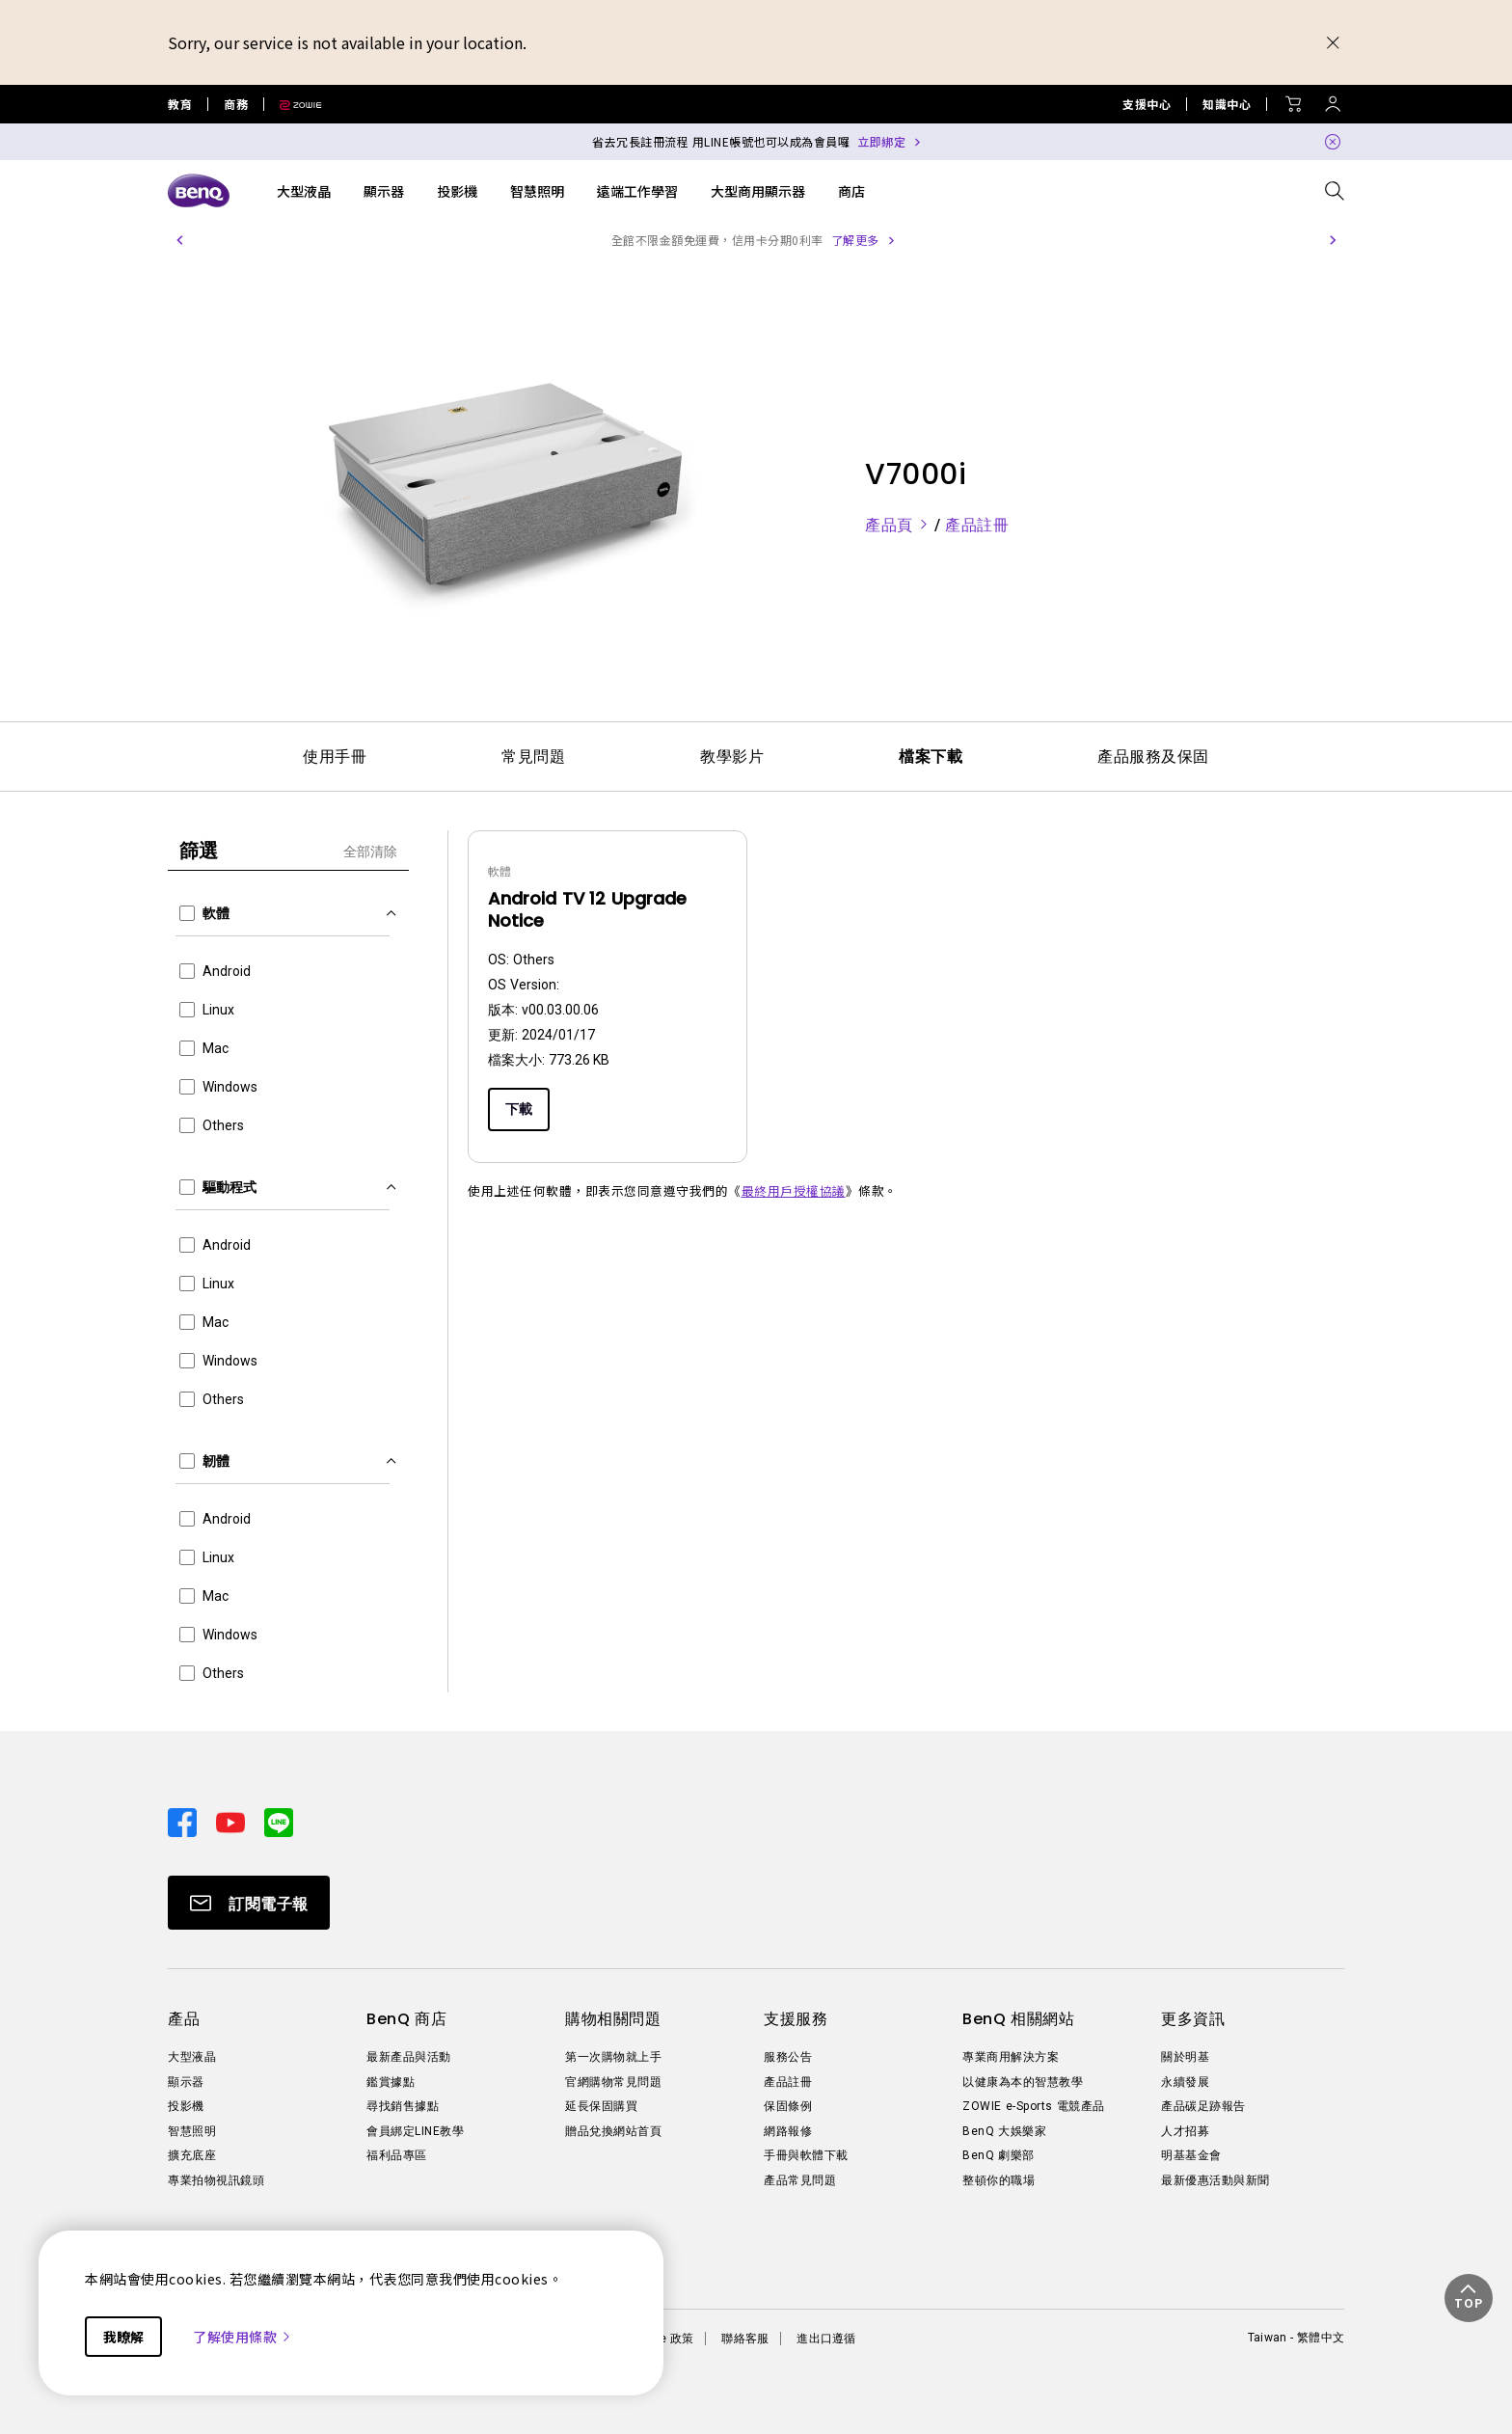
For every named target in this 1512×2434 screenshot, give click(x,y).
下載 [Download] (518, 1109)
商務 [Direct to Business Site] (236, 104)
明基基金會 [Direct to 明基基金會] (1191, 2155)
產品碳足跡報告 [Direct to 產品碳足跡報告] (1203, 2106)
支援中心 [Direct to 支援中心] (1146, 104)
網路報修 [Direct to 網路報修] (788, 2131)
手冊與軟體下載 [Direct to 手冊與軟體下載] (806, 2155)
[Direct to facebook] (184, 1820)
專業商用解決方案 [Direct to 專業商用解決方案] (1010, 2057)
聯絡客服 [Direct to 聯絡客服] (745, 2338)
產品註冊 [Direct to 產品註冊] (788, 2082)
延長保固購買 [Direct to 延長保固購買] (601, 2106)
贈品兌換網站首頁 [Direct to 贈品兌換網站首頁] (613, 2131)
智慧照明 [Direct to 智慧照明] (192, 2131)
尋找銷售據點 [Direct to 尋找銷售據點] (402, 2106)
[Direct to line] (278, 1820)
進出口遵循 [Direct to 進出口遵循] (825, 2338)
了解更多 (902, 239)
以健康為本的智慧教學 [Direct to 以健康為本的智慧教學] (1022, 2082)
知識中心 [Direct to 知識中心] (1226, 104)
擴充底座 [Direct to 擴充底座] (192, 2155)
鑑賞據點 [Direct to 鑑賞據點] (390, 2082)
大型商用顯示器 (758, 191)
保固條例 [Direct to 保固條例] (788, 2106)
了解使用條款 (242, 2336)
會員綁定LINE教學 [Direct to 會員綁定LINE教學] (415, 2131)
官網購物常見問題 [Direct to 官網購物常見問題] (613, 2082)
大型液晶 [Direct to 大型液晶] (192, 2057)
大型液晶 (304, 191)
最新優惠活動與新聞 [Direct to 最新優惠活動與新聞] (1215, 2180)
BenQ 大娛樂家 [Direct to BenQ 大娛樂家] (1004, 2131)
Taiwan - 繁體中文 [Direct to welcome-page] (1296, 2337)
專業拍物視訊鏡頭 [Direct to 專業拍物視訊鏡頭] (216, 2180)
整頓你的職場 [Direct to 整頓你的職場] (998, 2180)
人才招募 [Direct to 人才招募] (1185, 2131)
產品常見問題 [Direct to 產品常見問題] (800, 2180)
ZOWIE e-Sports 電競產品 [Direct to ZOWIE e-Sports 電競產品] (1033, 2106)
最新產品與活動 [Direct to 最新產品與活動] (408, 2057)
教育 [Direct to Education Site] (180, 104)
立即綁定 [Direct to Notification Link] (881, 141)
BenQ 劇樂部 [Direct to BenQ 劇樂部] (998, 2155)
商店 (851, 191)
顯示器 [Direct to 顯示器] (186, 2082)
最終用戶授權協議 (794, 1190)
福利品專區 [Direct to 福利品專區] (396, 2155)
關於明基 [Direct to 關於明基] (1185, 2057)
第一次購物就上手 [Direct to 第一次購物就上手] (613, 2057)
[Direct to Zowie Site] (293, 104)
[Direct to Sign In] (1332, 99)
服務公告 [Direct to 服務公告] (788, 2057)
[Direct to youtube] (232, 1820)
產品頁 (899, 525)
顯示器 (384, 191)
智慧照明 (537, 191)
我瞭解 (123, 2336)
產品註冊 (977, 525)
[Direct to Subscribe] (249, 1903)
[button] (179, 240)
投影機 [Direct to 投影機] (186, 2106)
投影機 (457, 191)
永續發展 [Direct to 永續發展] (1185, 2082)
